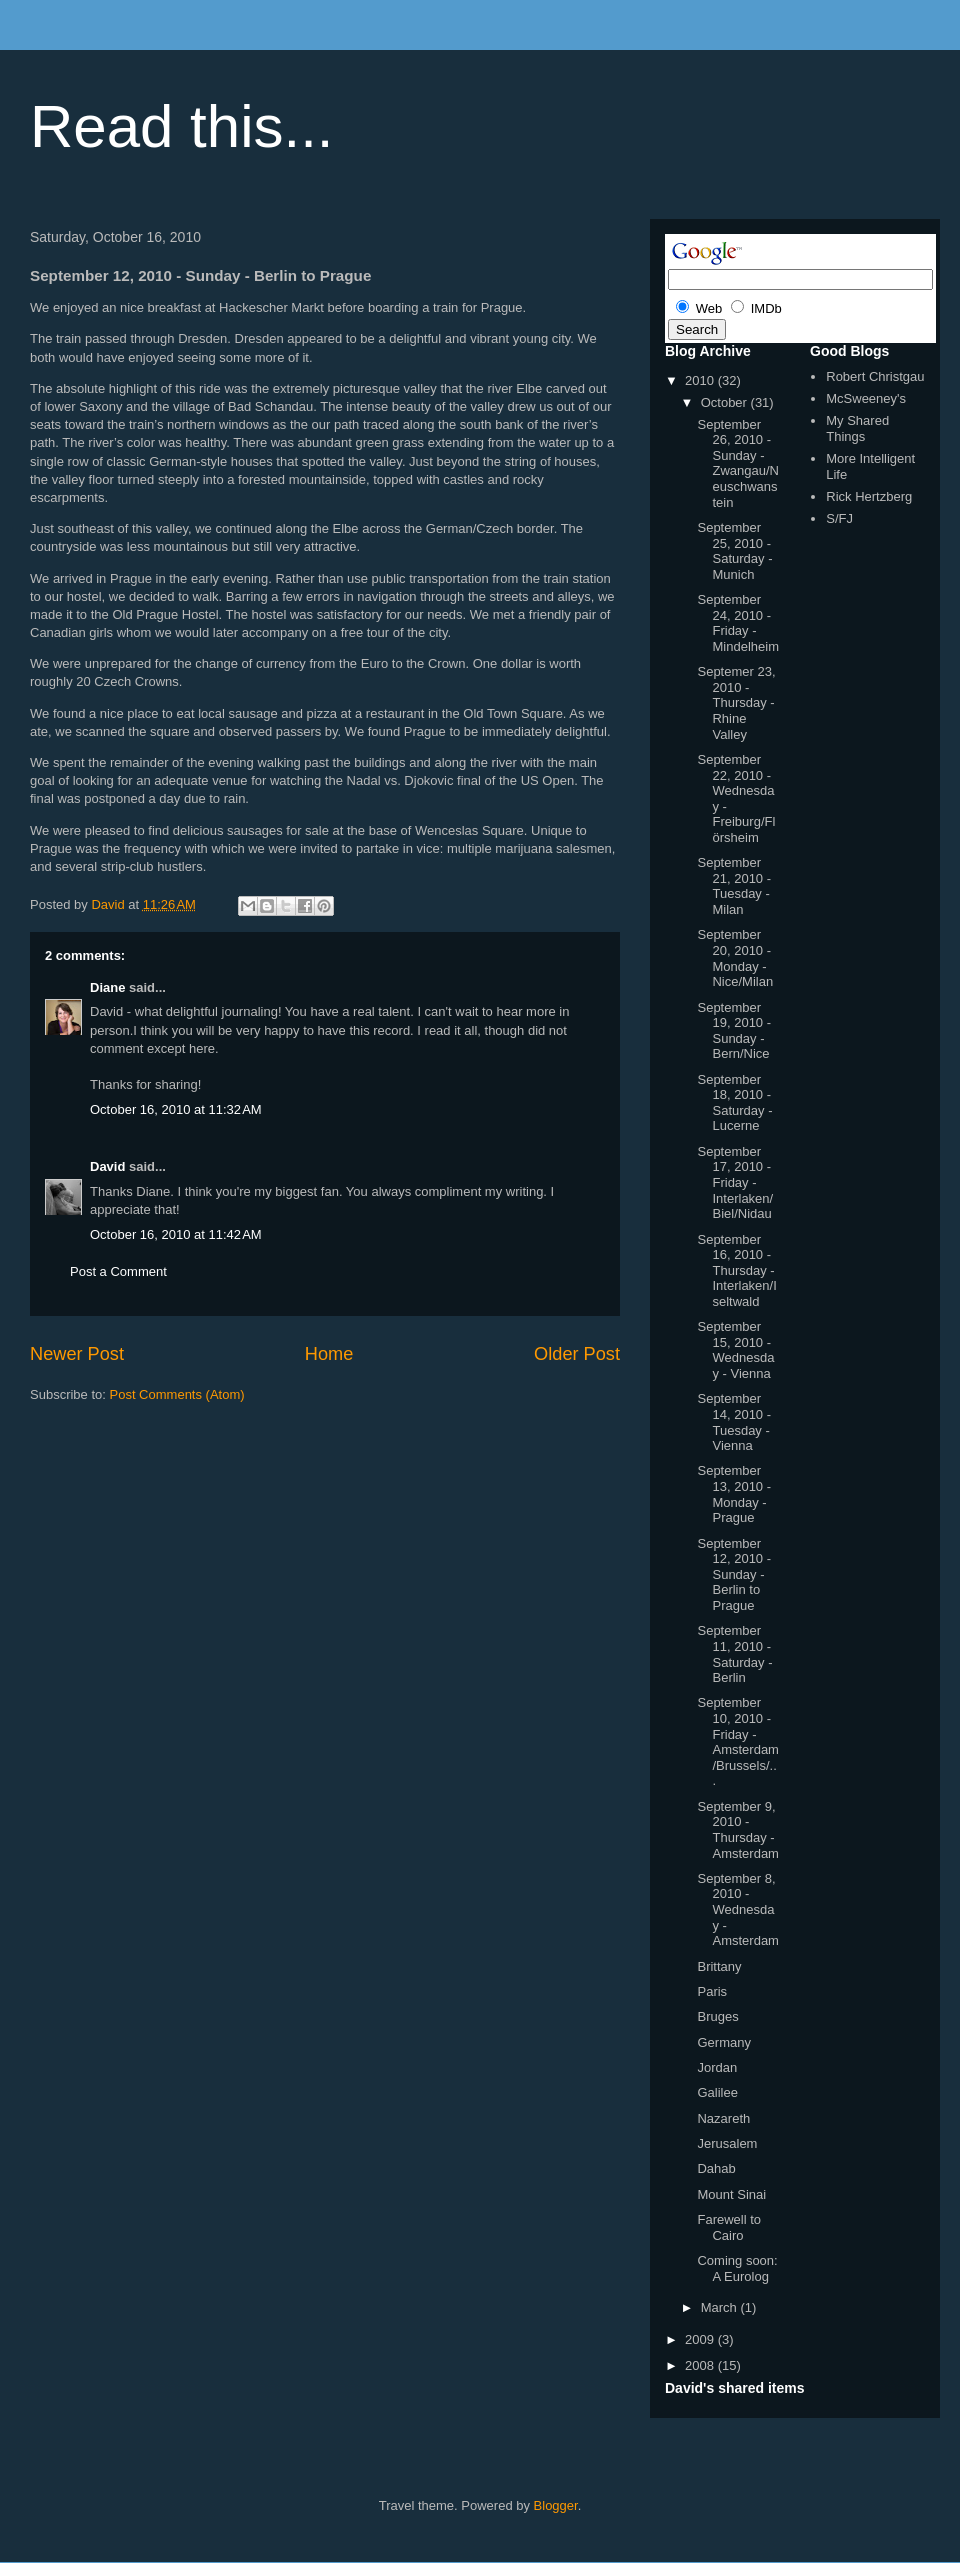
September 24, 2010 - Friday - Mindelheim (737, 623)
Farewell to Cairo (729, 2227)
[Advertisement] (264, 1464)
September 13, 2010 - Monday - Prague (734, 1494)
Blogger (556, 2505)
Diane (107, 987)
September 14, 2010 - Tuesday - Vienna (734, 1422)
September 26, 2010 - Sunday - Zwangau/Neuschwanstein (737, 463)
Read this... (182, 126)
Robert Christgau (875, 376)
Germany (723, 2042)
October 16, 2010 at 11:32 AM (176, 1109)
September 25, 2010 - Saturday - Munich (734, 551)
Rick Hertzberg (869, 496)
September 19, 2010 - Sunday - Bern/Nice (734, 1031)
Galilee (717, 2092)
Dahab (716, 2168)
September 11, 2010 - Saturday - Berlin (734, 1654)
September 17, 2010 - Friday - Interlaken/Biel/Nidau (735, 1182)
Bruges (717, 2016)
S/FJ (839, 518)
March (721, 2307)
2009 (701, 2339)
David (107, 1166)
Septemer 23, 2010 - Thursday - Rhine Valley (736, 702)
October (726, 402)
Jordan (717, 2067)
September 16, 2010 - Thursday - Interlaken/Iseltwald (736, 1270)
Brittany (719, 1966)
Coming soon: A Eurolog (737, 2268)
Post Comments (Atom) (177, 1394)
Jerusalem (727, 2143)
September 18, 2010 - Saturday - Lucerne (734, 1103)
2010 (701, 380)
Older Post (577, 1354)
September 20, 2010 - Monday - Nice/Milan (735, 958)
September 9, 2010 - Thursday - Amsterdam (737, 1830)
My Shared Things (857, 428)
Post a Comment (118, 1271)
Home (329, 1354)
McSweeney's (866, 398)
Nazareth (723, 2118)
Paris (712, 1991)
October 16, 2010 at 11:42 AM (176, 1234)
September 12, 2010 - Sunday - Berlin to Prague (734, 1574)
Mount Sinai (731, 2194)
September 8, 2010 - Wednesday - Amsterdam (737, 1909)
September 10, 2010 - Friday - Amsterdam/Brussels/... (737, 1741)
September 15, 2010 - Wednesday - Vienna (735, 1350)
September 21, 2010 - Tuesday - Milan (734, 886)
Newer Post (77, 1354)
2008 (701, 2365)
